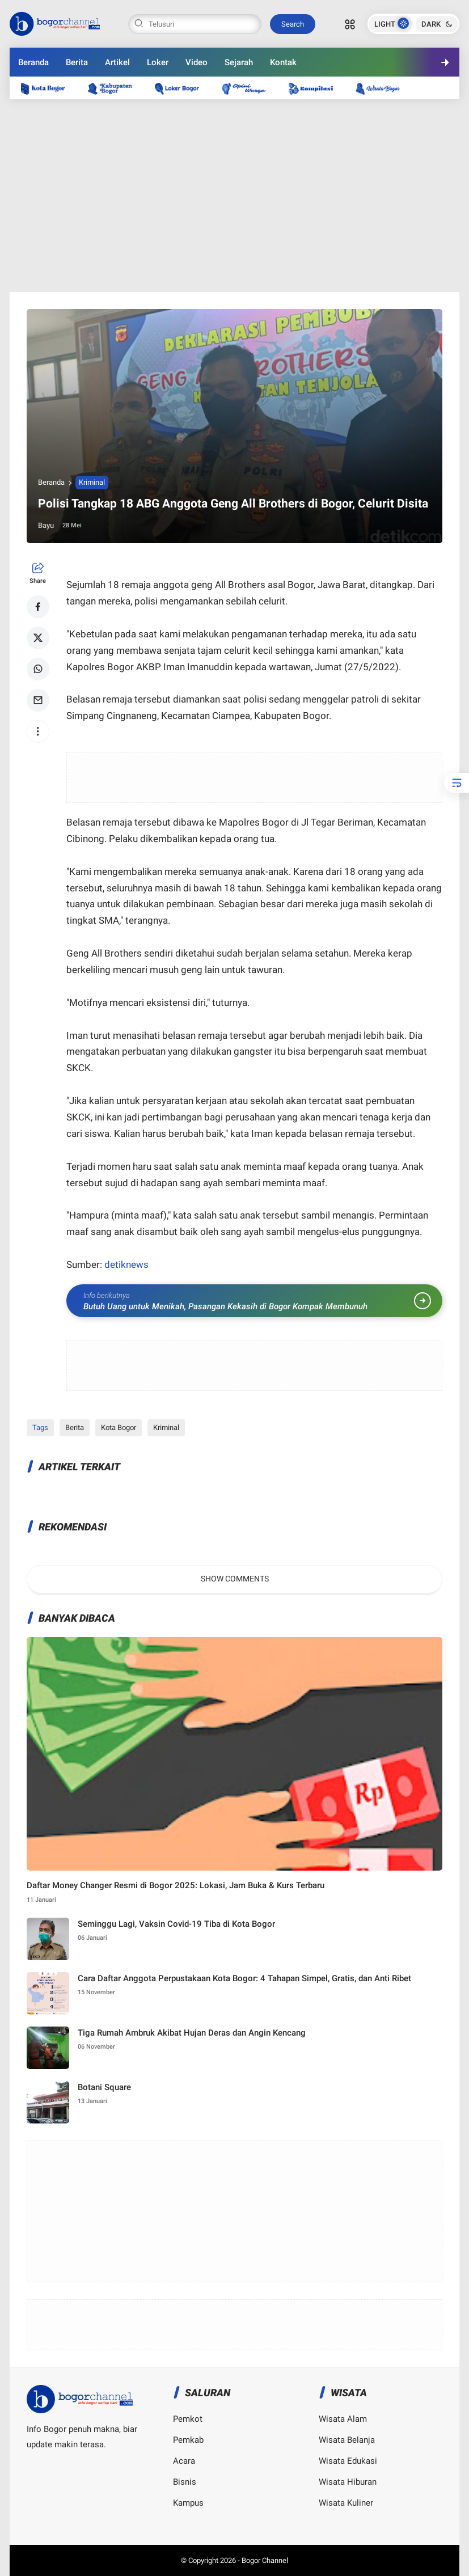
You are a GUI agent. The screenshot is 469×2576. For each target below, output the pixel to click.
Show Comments (235, 1578)
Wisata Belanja (347, 2440)
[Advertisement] (235, 195)
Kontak (283, 62)
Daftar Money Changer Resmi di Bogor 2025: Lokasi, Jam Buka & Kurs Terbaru (175, 1885)
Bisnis (184, 2482)
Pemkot (187, 2419)
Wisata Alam (343, 2419)
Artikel (117, 62)
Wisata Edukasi (348, 2461)
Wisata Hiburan (348, 2482)
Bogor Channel (265, 2560)
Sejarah (239, 62)
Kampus (188, 2503)
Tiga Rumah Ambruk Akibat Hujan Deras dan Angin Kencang (192, 2033)
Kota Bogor (118, 1427)
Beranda (33, 62)
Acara (184, 2461)
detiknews (126, 1264)
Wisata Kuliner (346, 2503)
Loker (157, 62)
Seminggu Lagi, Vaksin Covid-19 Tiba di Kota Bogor (176, 1924)
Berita (77, 62)
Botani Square (104, 2087)
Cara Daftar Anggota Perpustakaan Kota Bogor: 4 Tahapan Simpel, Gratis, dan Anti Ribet (244, 1978)
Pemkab (188, 2440)
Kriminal (92, 482)
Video (196, 62)
